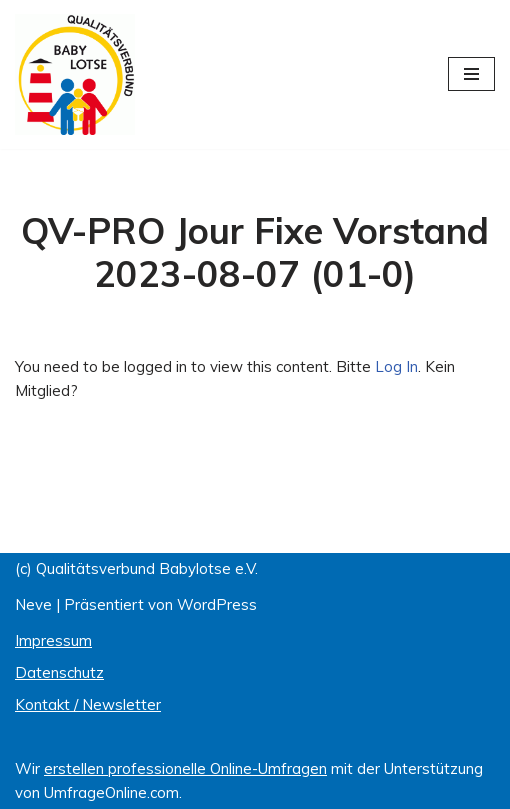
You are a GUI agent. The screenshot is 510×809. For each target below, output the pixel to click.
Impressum (53, 640)
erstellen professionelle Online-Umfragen (185, 768)
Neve (33, 604)
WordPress (217, 604)
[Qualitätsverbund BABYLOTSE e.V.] (75, 74)
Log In (396, 366)
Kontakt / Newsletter (88, 704)
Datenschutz (59, 672)
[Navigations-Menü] (471, 74)
